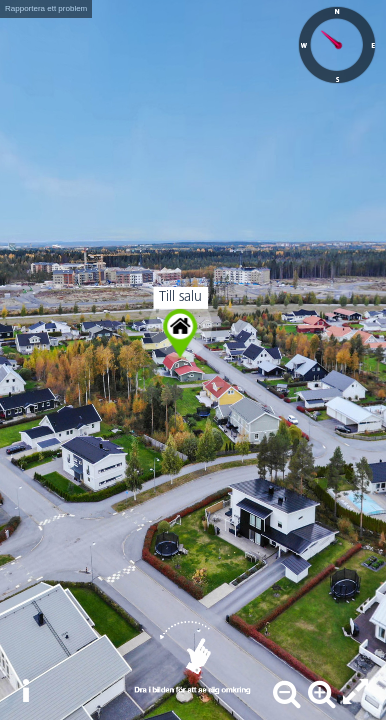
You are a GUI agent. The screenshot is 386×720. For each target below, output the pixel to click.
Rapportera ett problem (46, 8)
